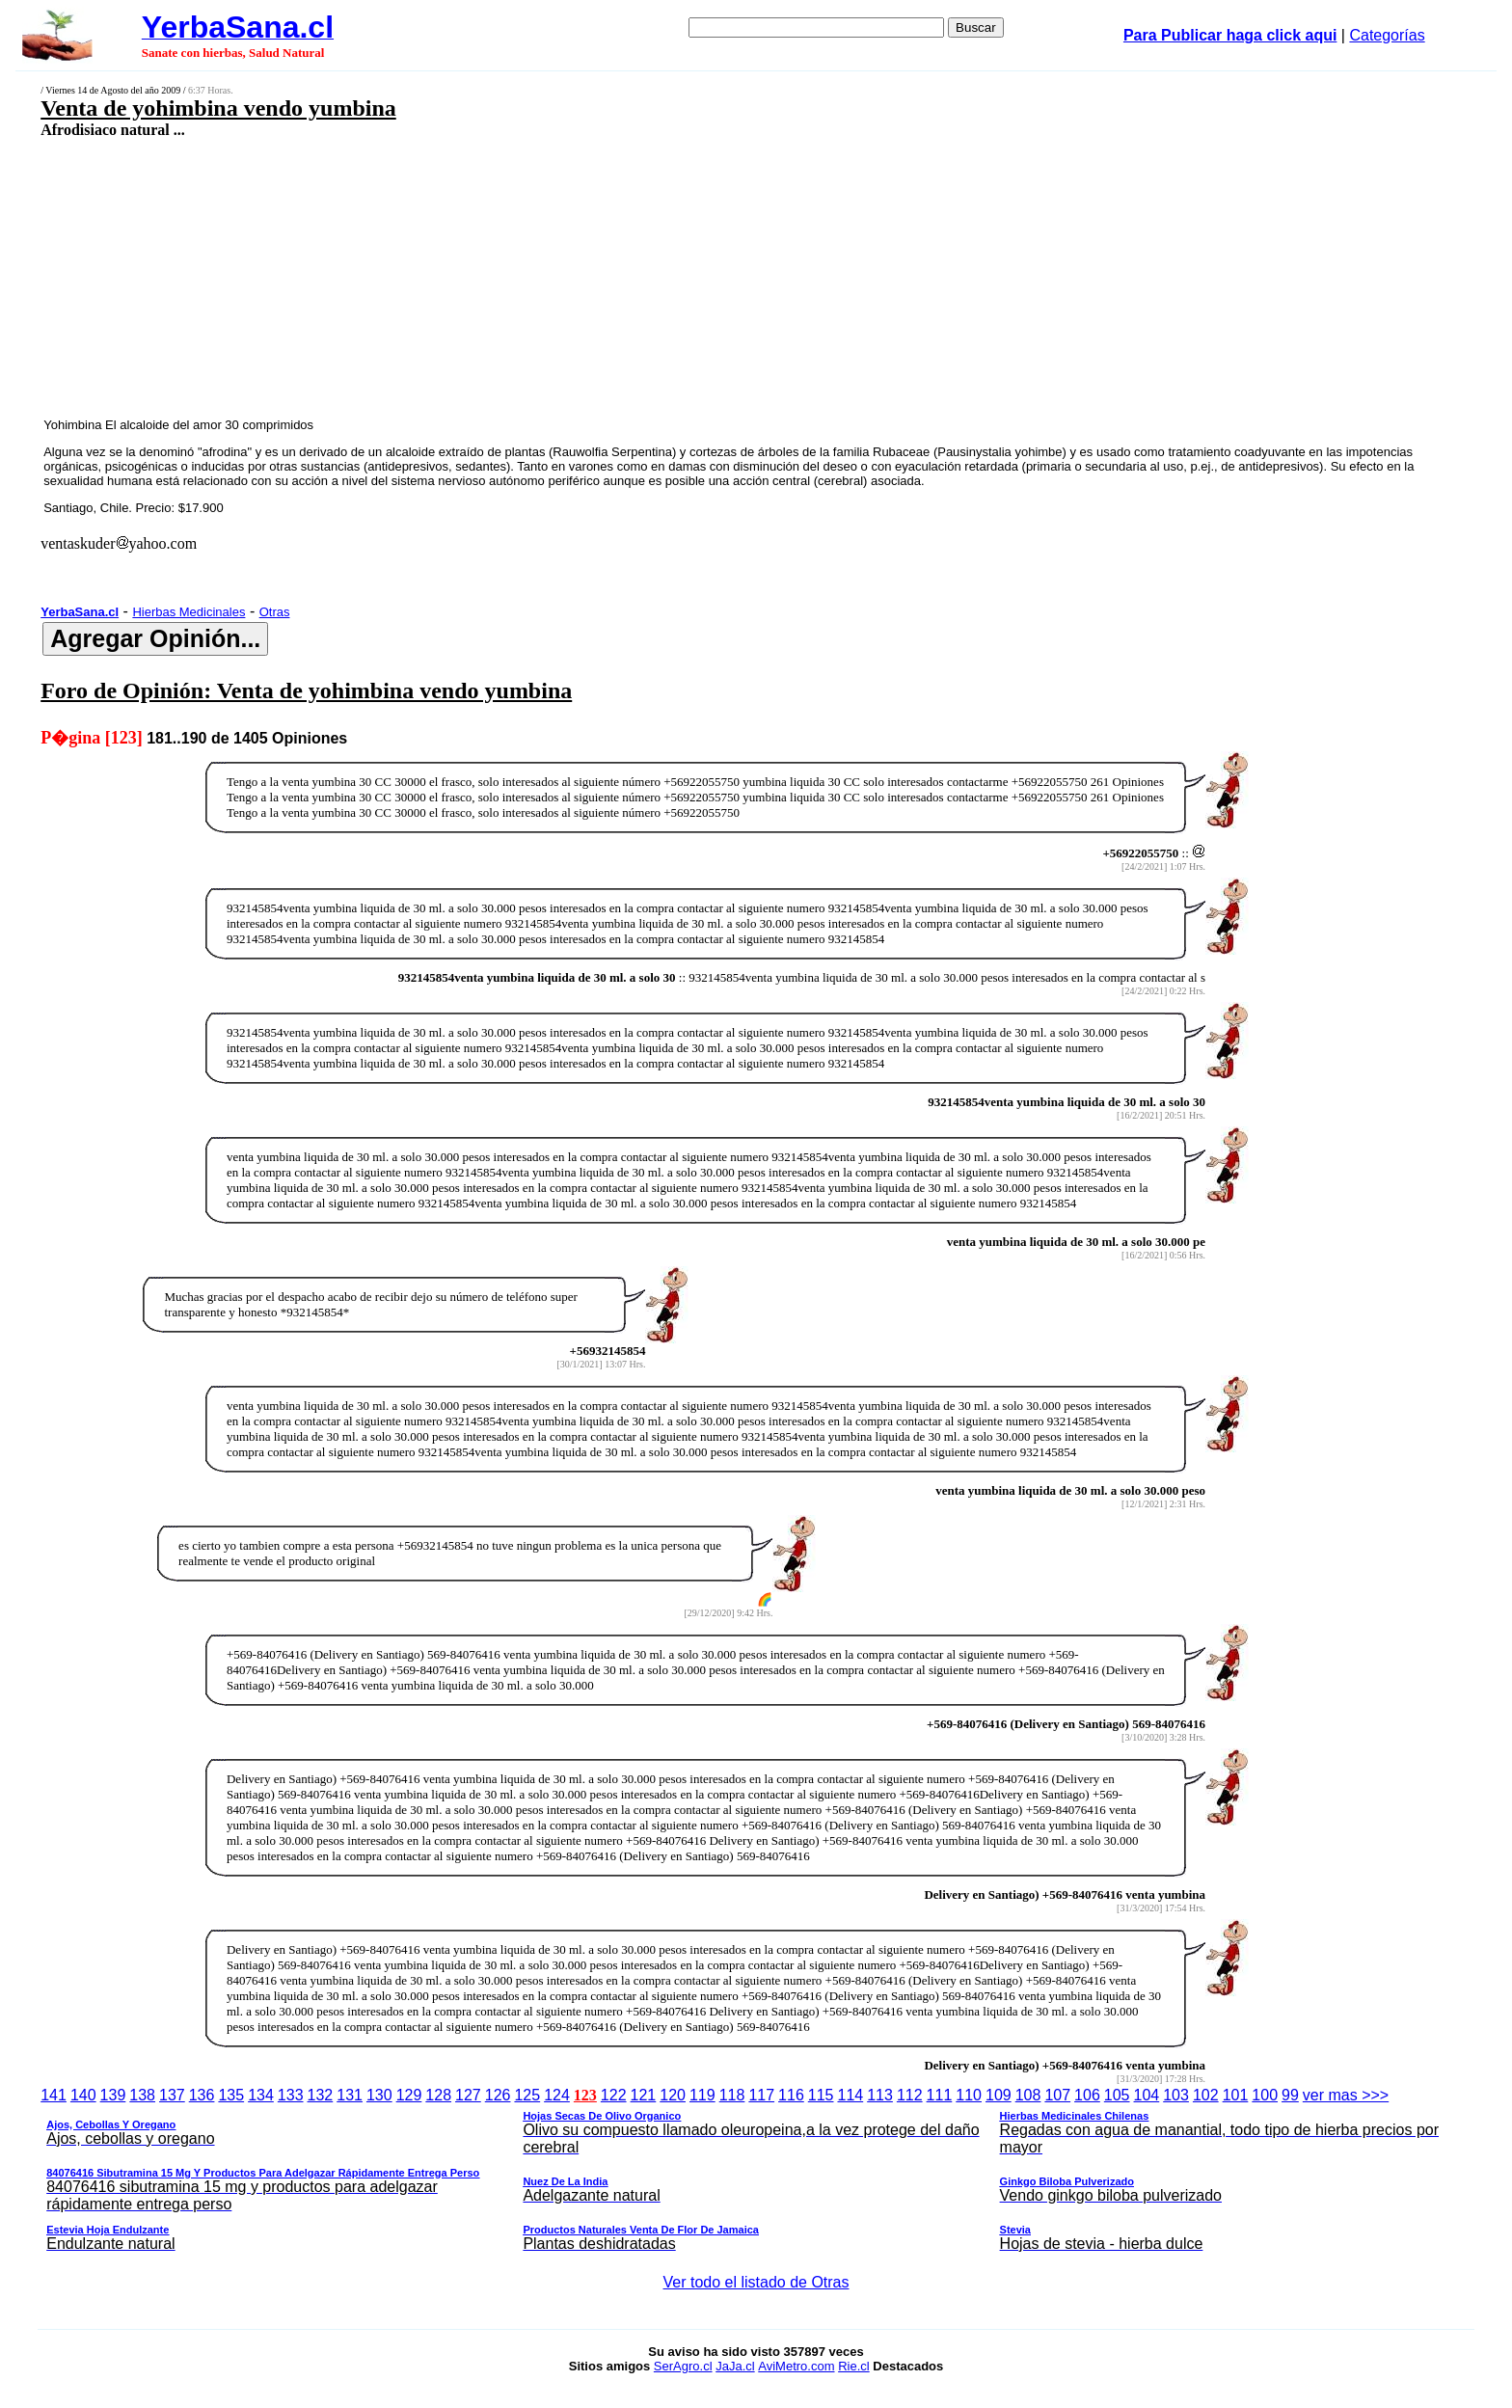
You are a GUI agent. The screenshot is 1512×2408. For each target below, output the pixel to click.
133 (291, 2095)
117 (761, 2095)
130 (379, 2095)
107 (1057, 2095)
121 (644, 2095)
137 (172, 2095)
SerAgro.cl (683, 2366)
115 (821, 2095)
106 (1087, 2095)
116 (791, 2095)
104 (1147, 2095)
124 (557, 2095)
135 (231, 2095)
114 (850, 2095)
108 (1028, 2095)
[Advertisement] (591, 277)
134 (261, 2095)
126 (498, 2095)
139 (113, 2095)
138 (142, 2095)
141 (53, 2095)
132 (321, 2095)
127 (468, 2095)
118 (732, 2095)
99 (1290, 2095)
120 (673, 2095)
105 (1117, 2095)
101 (1236, 2095)
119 (702, 2095)
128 (438, 2095)
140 (83, 2095)
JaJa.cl (735, 2366)
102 (1206, 2095)
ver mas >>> (756, 2173)
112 (910, 2095)
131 (350, 2095)
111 (940, 2095)
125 (527, 2095)
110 (969, 2095)
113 (880, 2095)
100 (1265, 2095)
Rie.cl (854, 2366)
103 (1176, 2095)
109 (999, 2095)
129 (409, 2095)
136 (202, 2095)
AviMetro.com (796, 2366)
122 (614, 2095)
